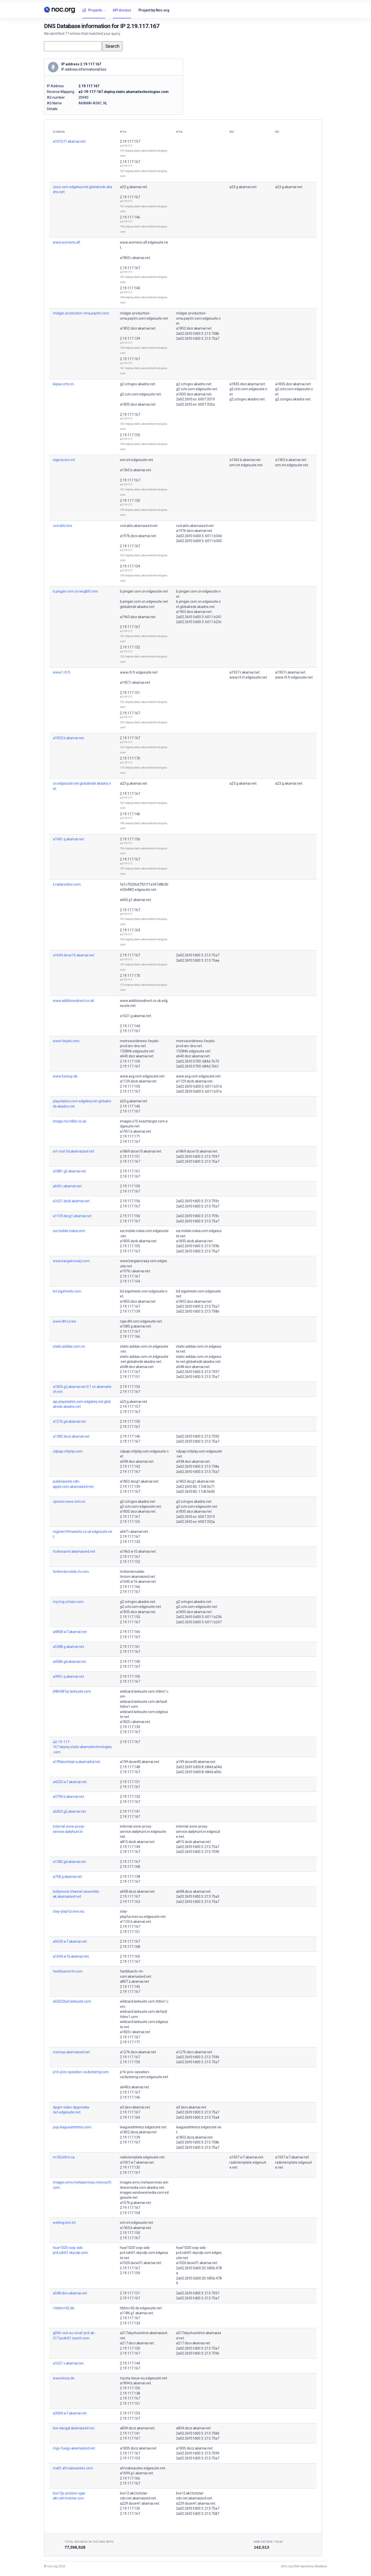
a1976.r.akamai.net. (135, 1271)
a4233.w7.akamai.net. (70, 1782)
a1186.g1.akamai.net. (137, 2313)
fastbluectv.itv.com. (68, 1971)
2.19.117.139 (130, 339)
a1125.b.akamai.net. (136, 1922)
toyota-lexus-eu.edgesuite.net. (144, 2378)
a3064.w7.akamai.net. (70, 2413)
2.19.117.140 (130, 288)
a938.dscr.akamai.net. (137, 1461)
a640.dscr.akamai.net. (137, 1056)
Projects (92, 10)
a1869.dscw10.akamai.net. (141, 1151)
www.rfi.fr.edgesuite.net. (139, 672)
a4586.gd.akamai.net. (70, 1662)
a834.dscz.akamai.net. (137, 2428)
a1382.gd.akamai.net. (70, 1862)
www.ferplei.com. (66, 1041)
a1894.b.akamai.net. (136, 2383)
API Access (122, 10)
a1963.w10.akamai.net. (138, 1551)
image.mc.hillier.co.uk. (70, 1121)
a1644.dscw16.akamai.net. (74, 955)
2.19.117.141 (130, 1811)
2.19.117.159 (130, 2273)
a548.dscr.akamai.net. (137, 1367)
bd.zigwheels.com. (67, 1291)
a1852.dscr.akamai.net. (138, 328)
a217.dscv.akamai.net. (137, 2343)
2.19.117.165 (130, 1956)
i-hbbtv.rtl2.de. (64, 2308)
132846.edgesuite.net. (137, 1051)
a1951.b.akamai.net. (136, 1131)
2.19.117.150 (130, 501)
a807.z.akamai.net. (135, 1981)
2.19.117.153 (130, 2413)
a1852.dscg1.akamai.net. (139, 1481)
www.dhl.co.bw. (65, 1321)
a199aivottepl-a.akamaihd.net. (77, 1762)
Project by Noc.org (154, 10)
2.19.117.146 (130, 217)
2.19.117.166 (130, 1336)
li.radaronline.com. (67, 884)
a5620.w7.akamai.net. (70, 1941)
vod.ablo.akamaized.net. (139, 526)
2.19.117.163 (130, 930)
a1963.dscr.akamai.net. (138, 617)
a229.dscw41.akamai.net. (140, 2503)
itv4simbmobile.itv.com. (71, 1572)
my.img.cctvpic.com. (68, 1602)
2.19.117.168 (130, 1867)
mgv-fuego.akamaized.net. (74, 2448)
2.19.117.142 (130, 1466)
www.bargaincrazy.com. (71, 1261)
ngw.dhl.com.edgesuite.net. (141, 1321)
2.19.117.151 (130, 693)
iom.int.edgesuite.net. (137, 460)
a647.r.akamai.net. (134, 1532)
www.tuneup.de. (65, 1076)
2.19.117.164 (130, 2117)
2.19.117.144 (130, 1026)
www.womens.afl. (67, 242)
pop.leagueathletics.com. (72, 2127)
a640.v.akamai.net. (67, 1186)
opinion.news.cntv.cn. (69, 1501)
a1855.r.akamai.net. (135, 258)
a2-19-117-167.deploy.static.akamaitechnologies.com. (82, 1747)
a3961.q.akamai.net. (69, 1676)
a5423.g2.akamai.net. (70, 1811)
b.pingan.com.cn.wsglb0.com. (76, 591)
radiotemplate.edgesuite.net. (142, 2157)
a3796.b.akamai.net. (69, 1797)
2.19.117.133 (130, 1542)
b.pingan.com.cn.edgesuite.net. (144, 591)
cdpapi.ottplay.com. (68, 1451)
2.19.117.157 (130, 141)
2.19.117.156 (130, 839)
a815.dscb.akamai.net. (137, 1842)
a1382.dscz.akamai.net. (71, 1436)
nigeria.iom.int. (64, 460)
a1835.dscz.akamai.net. (138, 2448)
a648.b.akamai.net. (135, 2087)
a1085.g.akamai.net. (136, 1326)
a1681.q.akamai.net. (69, 839)
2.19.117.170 (130, 758)
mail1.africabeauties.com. (73, 2468)
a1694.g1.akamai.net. (137, 2473)
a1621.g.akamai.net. (136, 1016)
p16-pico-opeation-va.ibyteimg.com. (81, 2072)
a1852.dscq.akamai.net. (138, 2132)
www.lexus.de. (64, 2378)
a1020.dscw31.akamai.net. (141, 2263)
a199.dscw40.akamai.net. (140, 1762)
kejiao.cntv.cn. (63, 384)
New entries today (268, 2541)
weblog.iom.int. (64, 2223)
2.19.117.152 (130, 647)
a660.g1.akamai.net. (136, 900)
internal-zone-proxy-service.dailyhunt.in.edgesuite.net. (143, 1831)
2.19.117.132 (130, 1797)
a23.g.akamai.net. (134, 187)
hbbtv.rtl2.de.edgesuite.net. (141, 2308)
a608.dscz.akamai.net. (137, 1891)
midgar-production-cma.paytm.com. (81, 313)
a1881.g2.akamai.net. (70, 1171)
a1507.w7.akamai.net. (137, 2162)
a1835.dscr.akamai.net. (138, 404)
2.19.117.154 (130, 566)
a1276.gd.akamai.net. (70, 1421)
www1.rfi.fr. (62, 672)
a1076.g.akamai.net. (136, 2203)
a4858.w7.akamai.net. (70, 1632)
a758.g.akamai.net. (68, 1877)
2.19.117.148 (130, 1767)
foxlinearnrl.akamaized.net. (74, 1551)
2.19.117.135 (130, 2167)
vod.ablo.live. (63, 526)
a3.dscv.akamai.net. (135, 2107)
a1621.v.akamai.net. (68, 2363)
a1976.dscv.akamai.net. (138, 536)
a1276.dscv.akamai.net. (138, 2052)
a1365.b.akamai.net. (136, 470)
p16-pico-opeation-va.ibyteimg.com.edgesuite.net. (144, 2077)
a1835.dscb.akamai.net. (138, 1241)
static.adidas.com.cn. (69, 1346)
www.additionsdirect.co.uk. (74, 1001)
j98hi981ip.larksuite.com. (72, 1691)
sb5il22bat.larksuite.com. (72, 2001)
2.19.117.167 (130, 162)
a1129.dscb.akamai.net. (138, 1081)
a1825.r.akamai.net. (135, 1722)
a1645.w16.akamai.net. (138, 1582)
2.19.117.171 (130, 1136)
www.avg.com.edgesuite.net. (142, 1076)
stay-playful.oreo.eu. (69, 1911)
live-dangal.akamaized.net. (74, 2428)
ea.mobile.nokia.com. (69, 1231)
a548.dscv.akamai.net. (70, 2293)
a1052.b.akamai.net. (69, 738)
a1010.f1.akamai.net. (69, 141)
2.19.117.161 (130, 1171)
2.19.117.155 (130, 435)
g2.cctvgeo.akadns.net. (138, 384)
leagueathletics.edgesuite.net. (143, 2127)
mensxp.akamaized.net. (72, 2052)
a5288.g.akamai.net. (69, 1647)
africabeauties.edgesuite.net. (143, 2468)
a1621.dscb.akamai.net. (71, 1201)
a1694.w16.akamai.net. (71, 1956)
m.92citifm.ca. (64, 2157)
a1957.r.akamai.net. (135, 683)
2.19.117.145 (130, 1987)
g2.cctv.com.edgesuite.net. (141, 394)
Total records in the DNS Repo (89, 2541)
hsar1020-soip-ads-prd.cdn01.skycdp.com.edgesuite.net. (144, 2253)
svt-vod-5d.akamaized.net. (74, 1151)
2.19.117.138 (130, 1877)
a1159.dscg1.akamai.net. (72, 1216)
